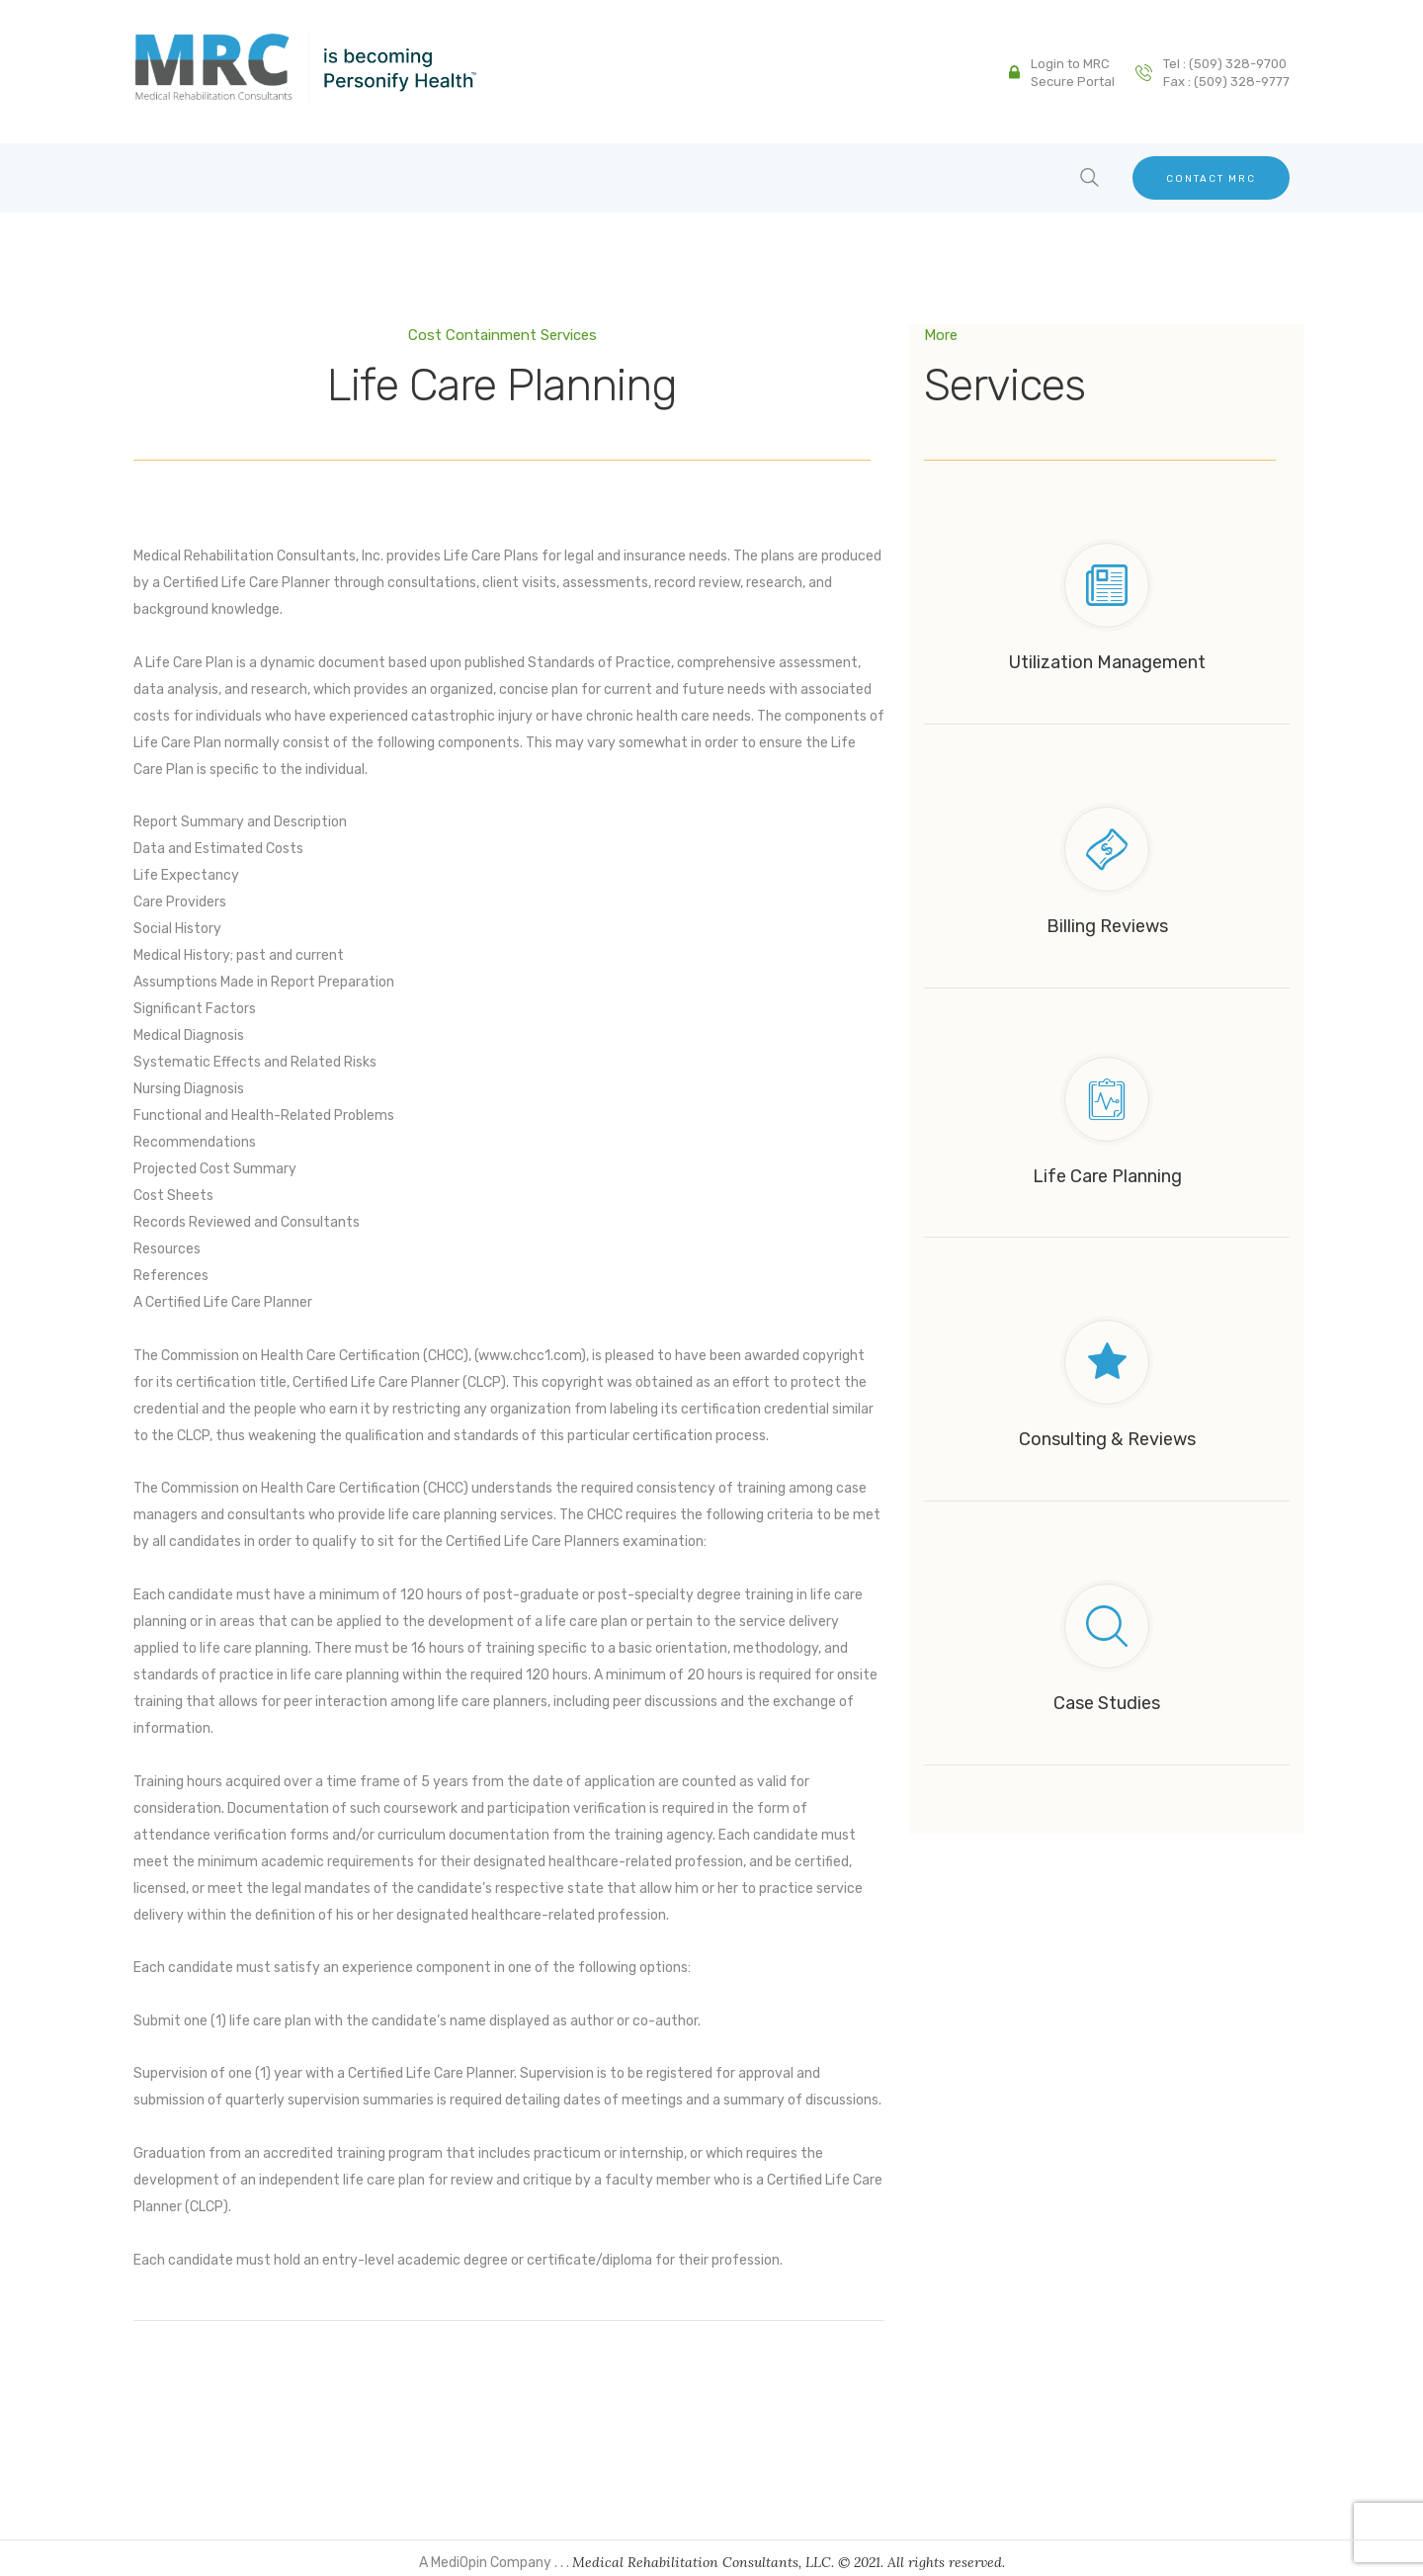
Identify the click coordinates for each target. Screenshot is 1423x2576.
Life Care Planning (1107, 1175)
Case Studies (1106, 1702)
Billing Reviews (1107, 925)
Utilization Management (1107, 661)
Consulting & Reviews (1107, 1438)
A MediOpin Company (486, 2562)
